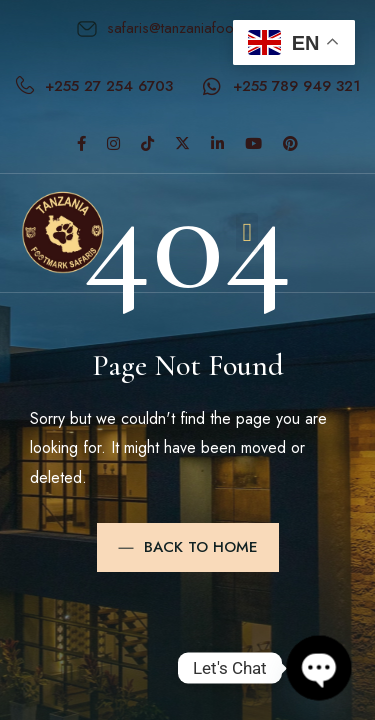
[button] (247, 232)
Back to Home (188, 547)
